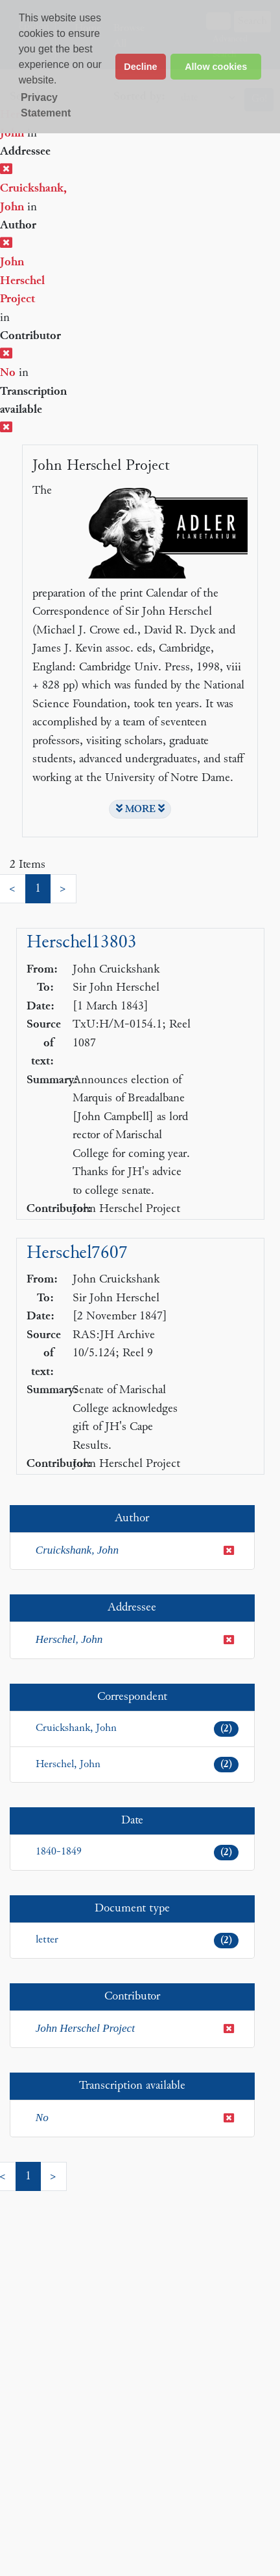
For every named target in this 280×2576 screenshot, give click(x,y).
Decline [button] (140, 66)
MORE (140, 809)
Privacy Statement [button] (46, 105)
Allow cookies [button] (216, 66)
